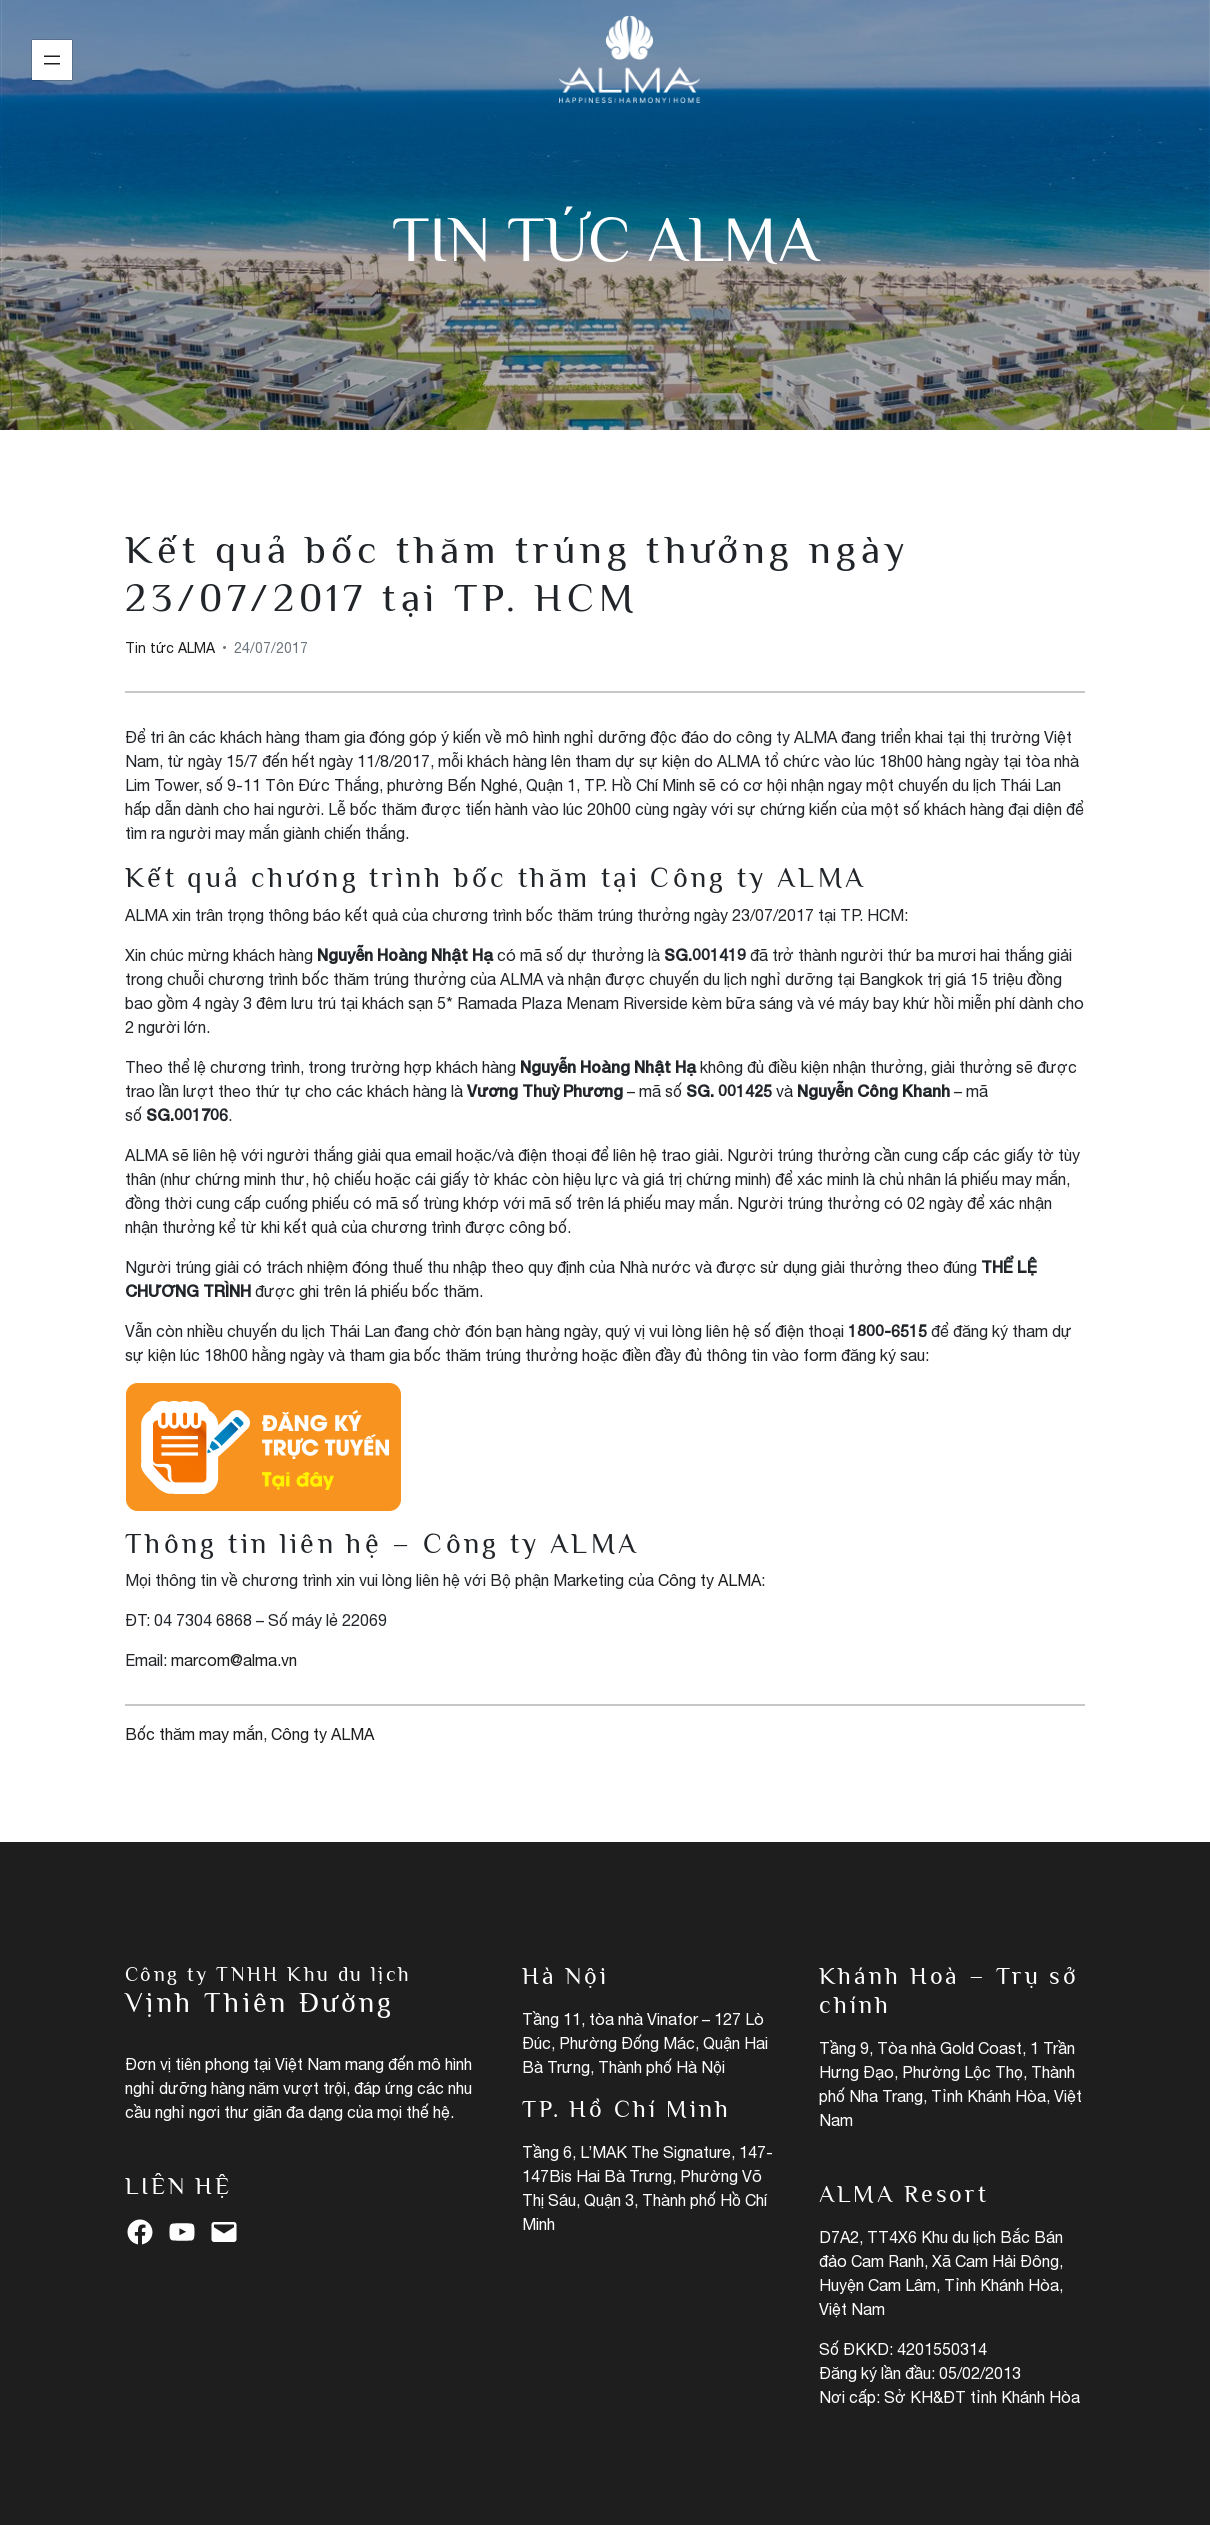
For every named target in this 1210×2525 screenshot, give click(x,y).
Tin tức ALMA (605, 239)
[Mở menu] (52, 60)
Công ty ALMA (709, 1580)
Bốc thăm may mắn (194, 1734)
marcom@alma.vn (234, 1660)
